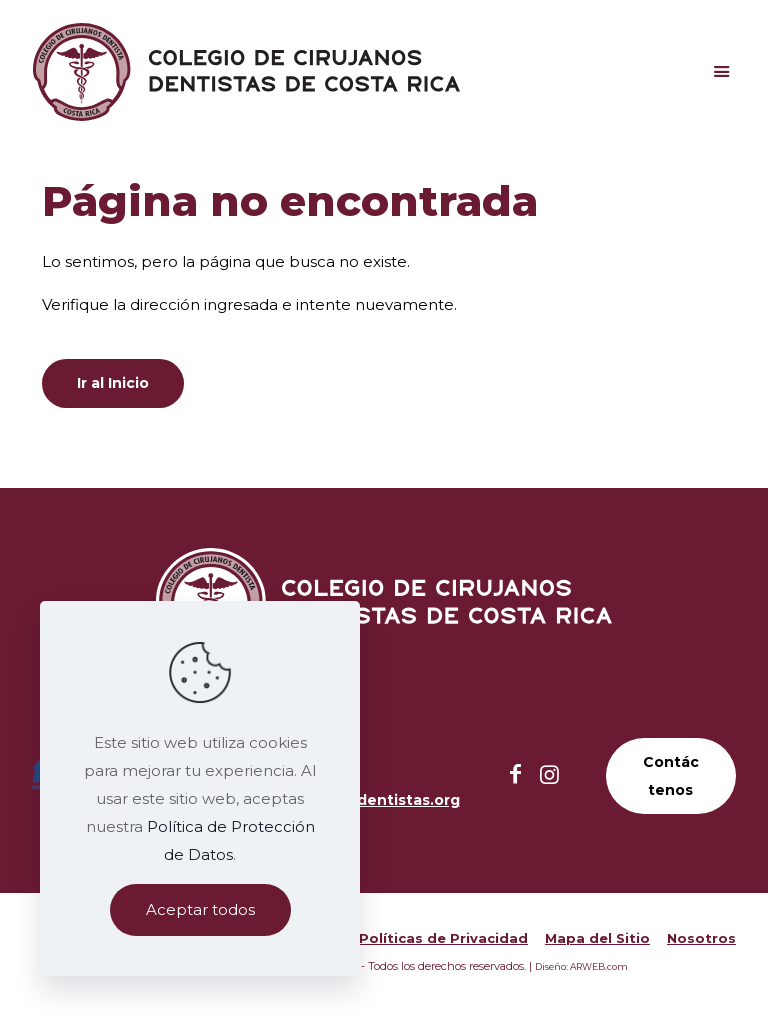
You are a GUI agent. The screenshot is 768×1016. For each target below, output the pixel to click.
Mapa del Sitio (597, 938)
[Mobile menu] (721, 72)
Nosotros (701, 938)
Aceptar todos (200, 909)
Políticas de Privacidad (443, 938)
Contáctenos (671, 776)
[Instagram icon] (550, 774)
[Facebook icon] (516, 774)
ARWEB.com (599, 966)
